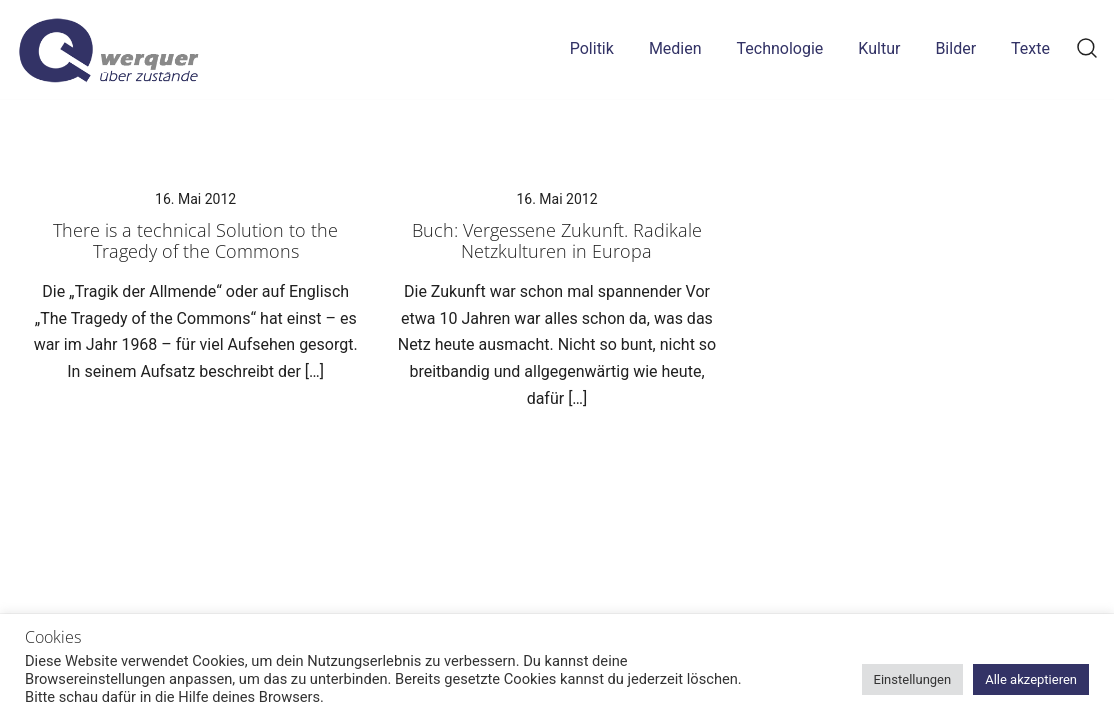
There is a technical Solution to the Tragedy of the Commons (195, 241)
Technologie (780, 48)
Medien (675, 48)
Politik (592, 48)
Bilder (955, 48)
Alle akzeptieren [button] (1031, 679)
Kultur (879, 48)
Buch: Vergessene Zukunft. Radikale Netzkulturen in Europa (557, 241)
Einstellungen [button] (913, 679)
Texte (1030, 48)
